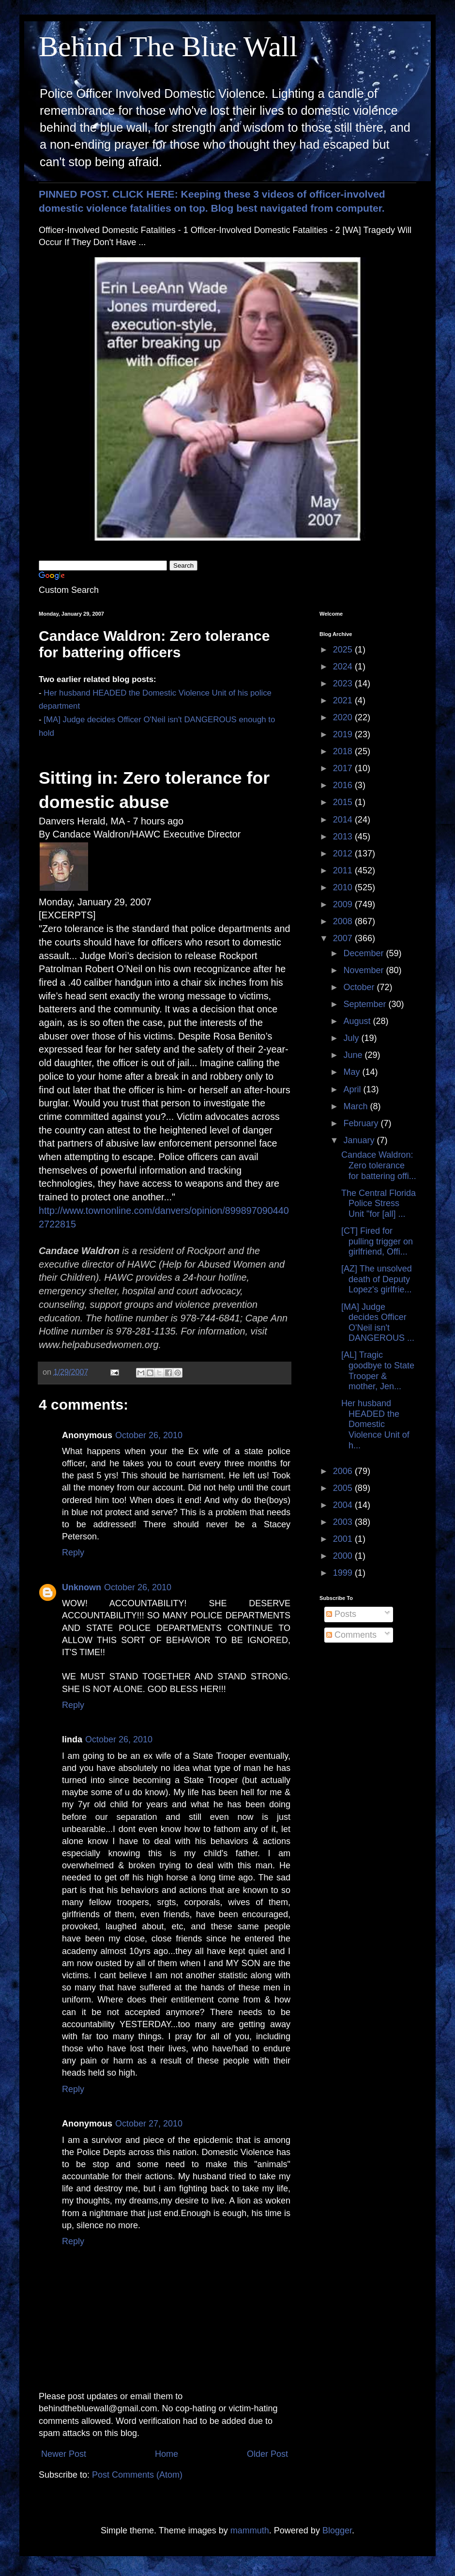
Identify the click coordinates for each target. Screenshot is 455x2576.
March (356, 1106)
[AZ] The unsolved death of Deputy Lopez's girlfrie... (376, 1279)
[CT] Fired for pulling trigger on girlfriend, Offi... (377, 1241)
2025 (344, 649)
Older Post (267, 2454)
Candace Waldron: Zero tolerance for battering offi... (378, 1165)
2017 (344, 768)
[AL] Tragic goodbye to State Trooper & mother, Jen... (377, 1370)
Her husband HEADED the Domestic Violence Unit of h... (375, 1424)
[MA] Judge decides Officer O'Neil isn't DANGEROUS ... (377, 1322)
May (352, 1072)
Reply (73, 1552)
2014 (344, 819)
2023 (344, 683)
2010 (344, 887)
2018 (344, 751)
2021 (344, 700)
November (364, 970)
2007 (344, 938)
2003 (344, 1522)
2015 (344, 802)
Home (166, 2454)
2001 (344, 1539)
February (361, 1123)
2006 (344, 1471)
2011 (344, 870)
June (353, 1055)
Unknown (81, 1587)
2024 (344, 666)
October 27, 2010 (148, 2123)
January (360, 1140)
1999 (344, 1573)
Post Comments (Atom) (137, 2475)
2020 (344, 717)
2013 (344, 836)
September (365, 1004)
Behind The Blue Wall (168, 46)
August (358, 1021)
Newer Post (63, 2454)
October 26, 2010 (148, 1435)
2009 (344, 904)
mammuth (249, 2530)
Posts (341, 1614)
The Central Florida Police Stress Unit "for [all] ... (378, 1203)
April (353, 1089)
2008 (344, 921)
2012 (344, 853)
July (352, 1038)
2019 (344, 734)
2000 (344, 1556)
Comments (351, 1635)
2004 (344, 1505)
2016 (344, 785)
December (364, 953)
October (360, 987)
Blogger (337, 2530)
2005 (344, 1488)
